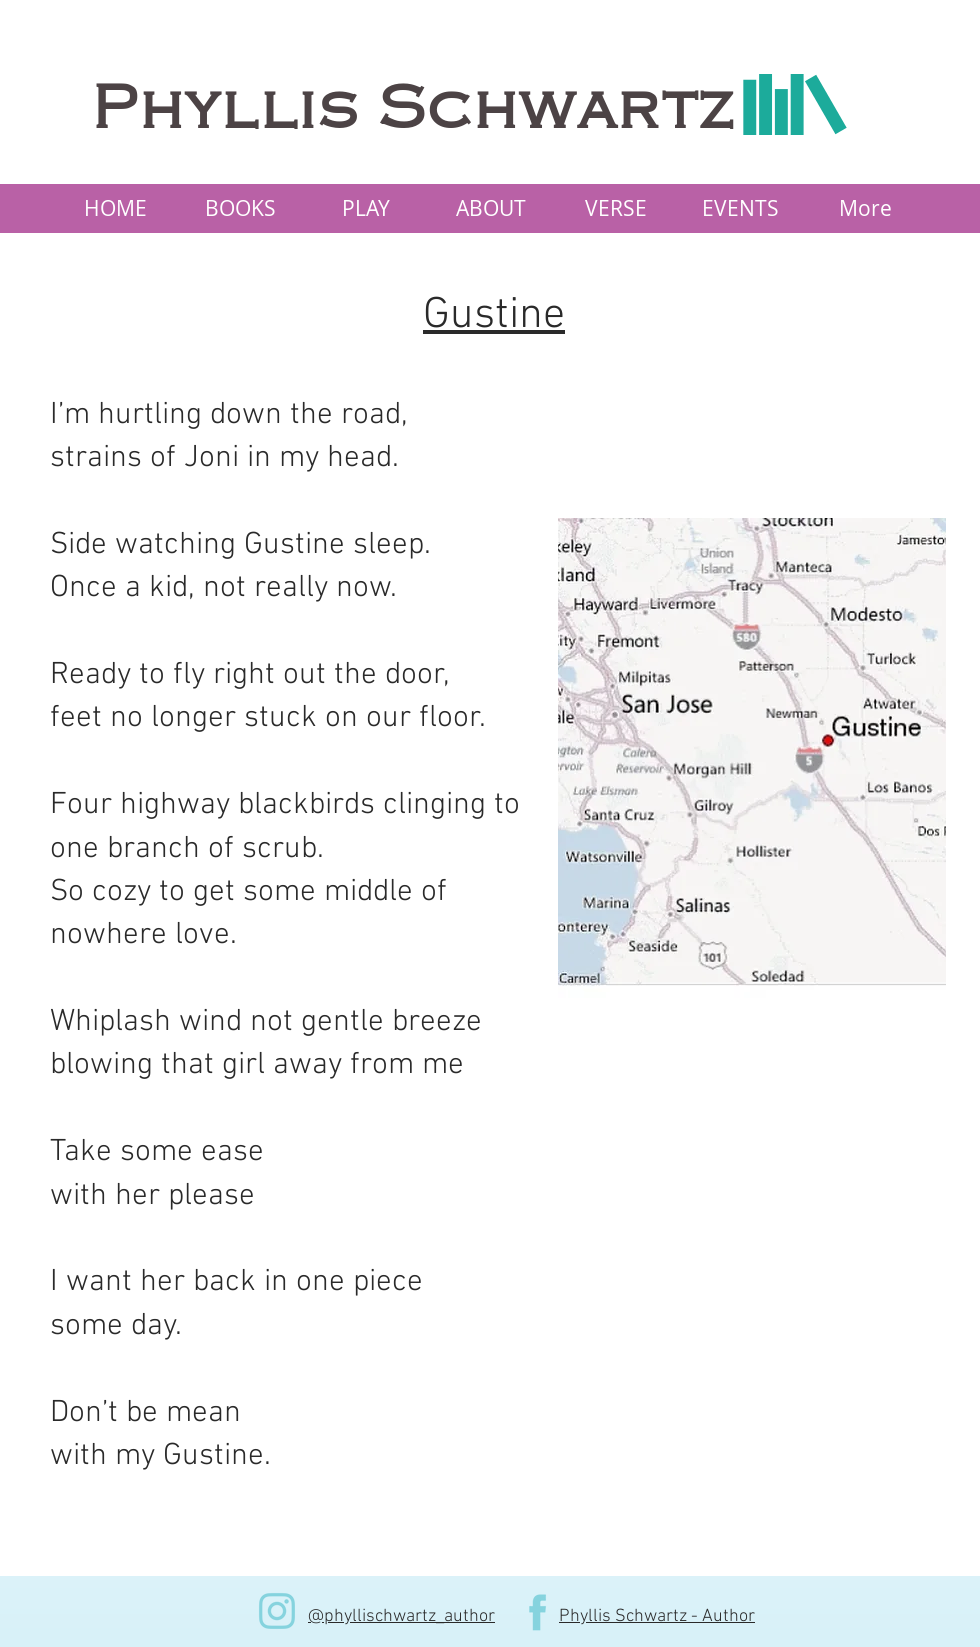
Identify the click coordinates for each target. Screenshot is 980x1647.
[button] (240, 208)
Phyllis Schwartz (413, 109)
